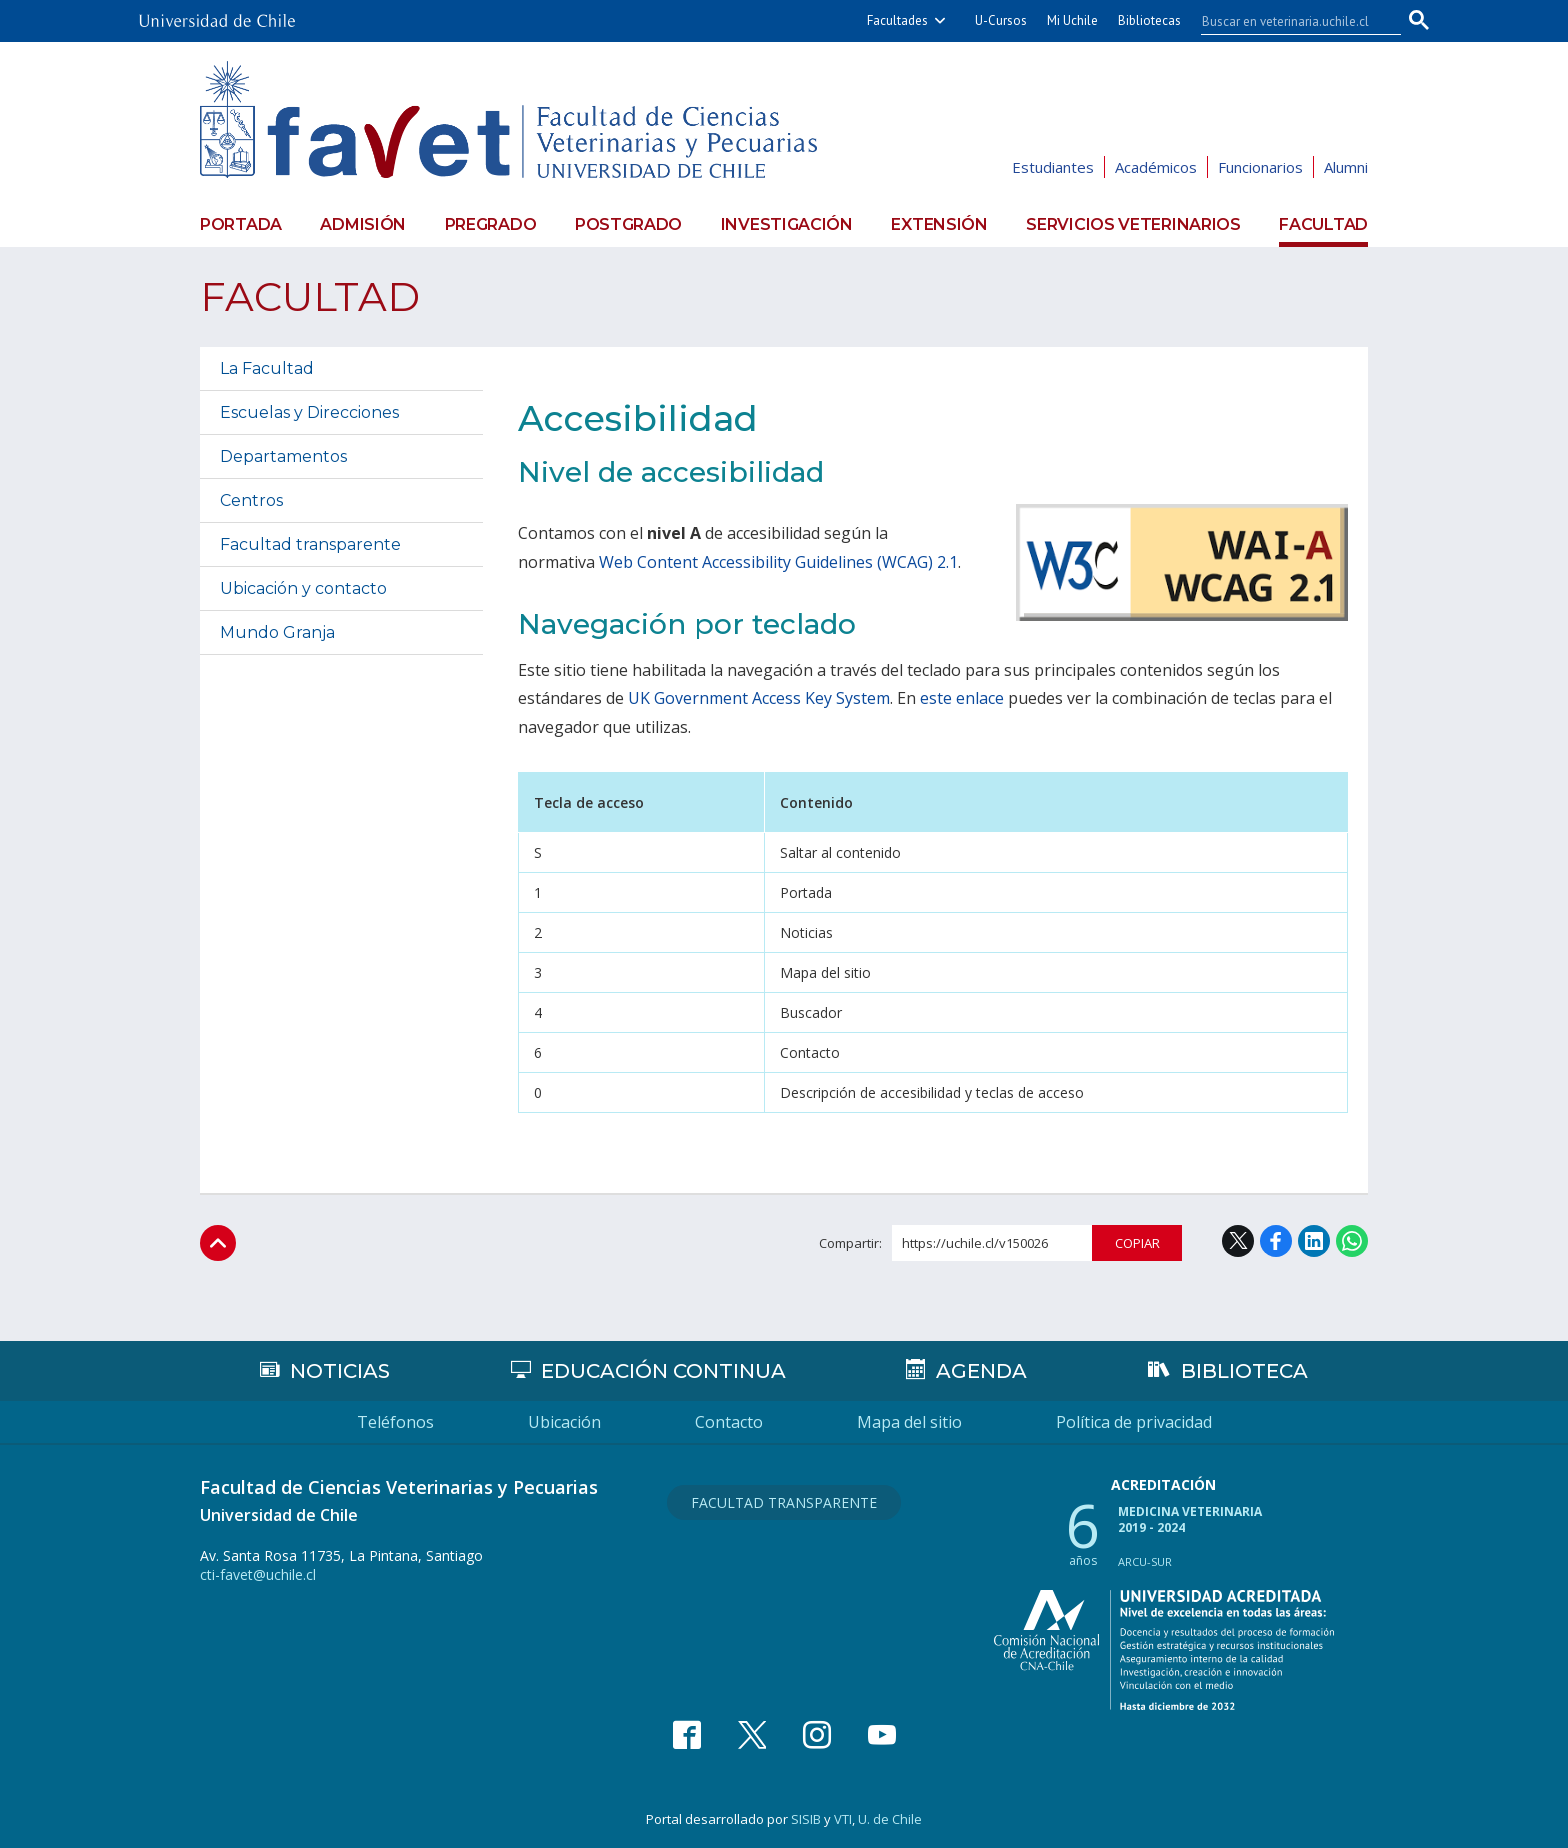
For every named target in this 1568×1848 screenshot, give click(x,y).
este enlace (962, 698)
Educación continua (663, 1371)
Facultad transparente (310, 544)
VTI (843, 1819)
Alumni (1346, 167)
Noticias (340, 1371)
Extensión (939, 224)
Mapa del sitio (909, 1422)
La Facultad (267, 368)
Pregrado (491, 224)
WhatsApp (1352, 1241)
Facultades (897, 20)
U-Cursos (1001, 20)
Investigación (787, 224)
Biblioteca (1244, 1371)
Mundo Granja (277, 632)
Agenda (981, 1371)
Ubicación (564, 1422)
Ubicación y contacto (303, 588)
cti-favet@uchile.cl (258, 1574)
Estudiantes (1053, 167)
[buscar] (1289, 21)
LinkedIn (1314, 1241)
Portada (241, 224)
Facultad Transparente (784, 1502)
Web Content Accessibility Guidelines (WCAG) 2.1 (778, 562)
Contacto (729, 1422)
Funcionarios (1260, 167)
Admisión (363, 224)
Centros (251, 500)
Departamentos (283, 456)
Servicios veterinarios (1133, 224)
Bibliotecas (1149, 20)
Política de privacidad (1134, 1422)
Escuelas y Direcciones (309, 412)
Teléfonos (395, 1422)
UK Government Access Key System (759, 698)
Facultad (1323, 224)
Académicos (1156, 167)
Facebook (1276, 1241)
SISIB (806, 1819)
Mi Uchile (1072, 20)
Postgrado (628, 224)
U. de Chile (890, 1819)
